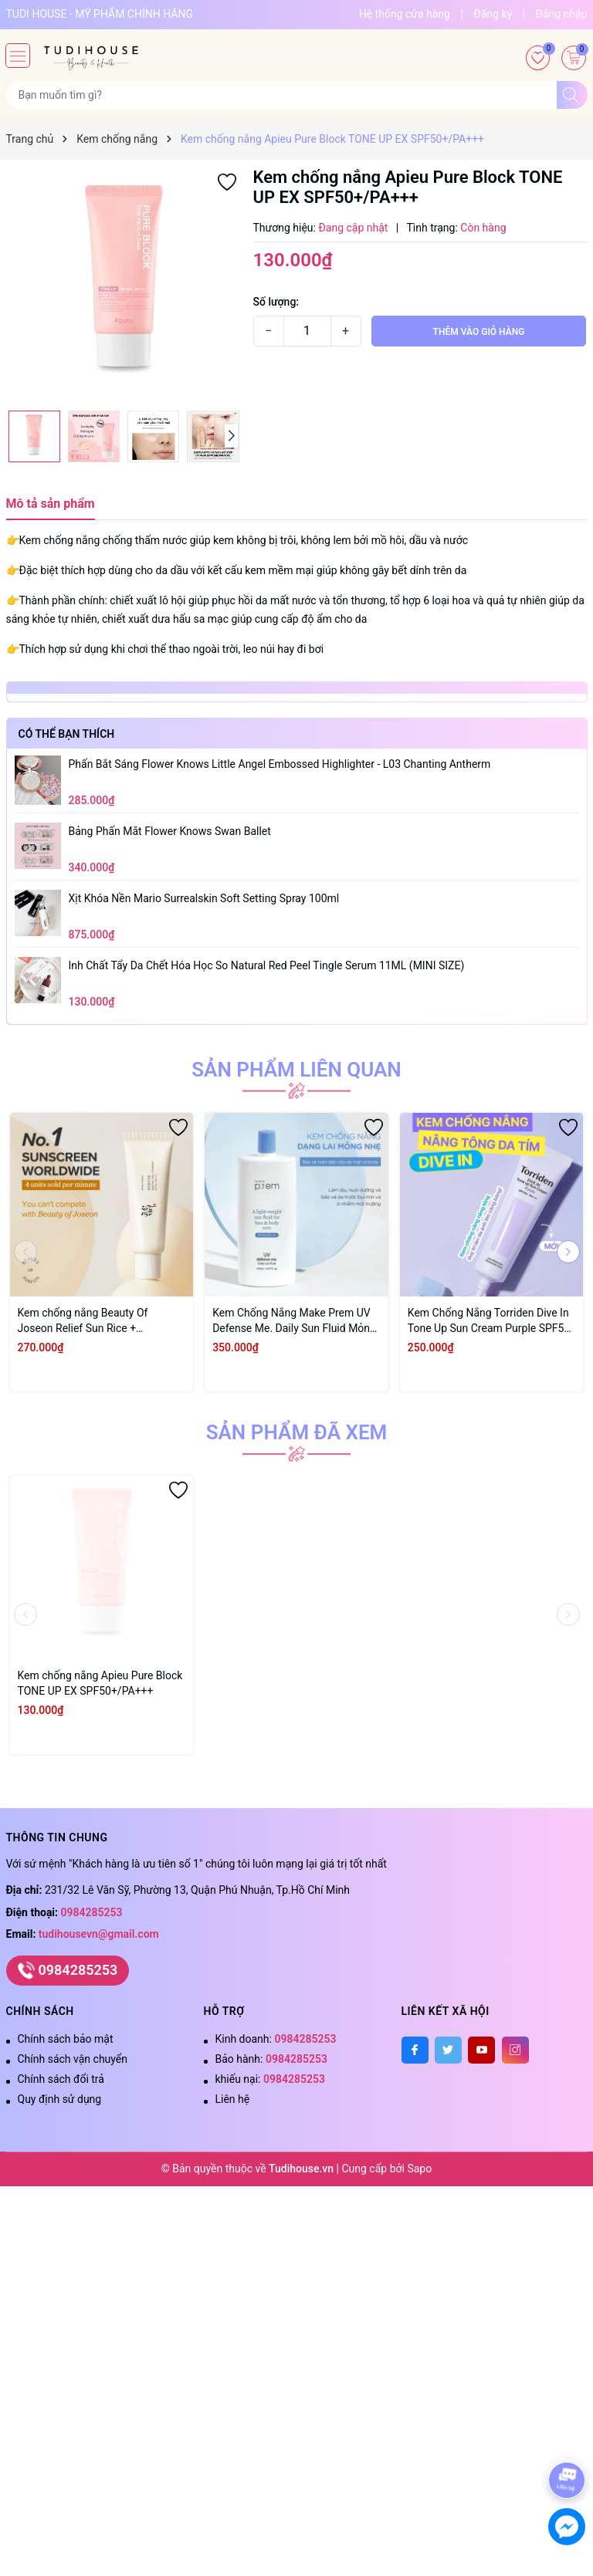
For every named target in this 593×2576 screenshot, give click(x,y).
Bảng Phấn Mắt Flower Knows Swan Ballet (170, 831)
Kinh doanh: (276, 2039)
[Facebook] (415, 2050)
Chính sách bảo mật (66, 2039)
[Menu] (17, 55)
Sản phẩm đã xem (297, 1432)
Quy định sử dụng (60, 2099)
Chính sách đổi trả (61, 2079)
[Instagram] (515, 2050)
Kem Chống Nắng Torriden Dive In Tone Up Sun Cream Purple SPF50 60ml (489, 1321)
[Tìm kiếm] (572, 95)
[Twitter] (448, 2050)
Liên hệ (232, 2099)
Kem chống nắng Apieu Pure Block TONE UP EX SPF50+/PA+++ (100, 1683)
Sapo (419, 2168)
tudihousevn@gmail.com (99, 1934)
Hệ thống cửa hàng (404, 14)
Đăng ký (492, 14)
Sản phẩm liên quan (296, 1070)
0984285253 (92, 1912)
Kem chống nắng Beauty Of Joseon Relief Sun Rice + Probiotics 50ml (83, 1321)
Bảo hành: (271, 2059)
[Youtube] (481, 2050)
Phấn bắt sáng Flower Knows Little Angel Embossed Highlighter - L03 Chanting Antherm (280, 764)
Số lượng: (276, 302)
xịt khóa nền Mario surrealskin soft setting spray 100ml (204, 898)
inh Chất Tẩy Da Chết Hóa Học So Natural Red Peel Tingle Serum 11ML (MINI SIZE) (267, 965)
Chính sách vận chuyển (73, 2059)
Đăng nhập (562, 14)
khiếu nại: (270, 2079)
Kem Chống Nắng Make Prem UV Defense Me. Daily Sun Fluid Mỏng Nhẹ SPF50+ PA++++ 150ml (294, 1321)
